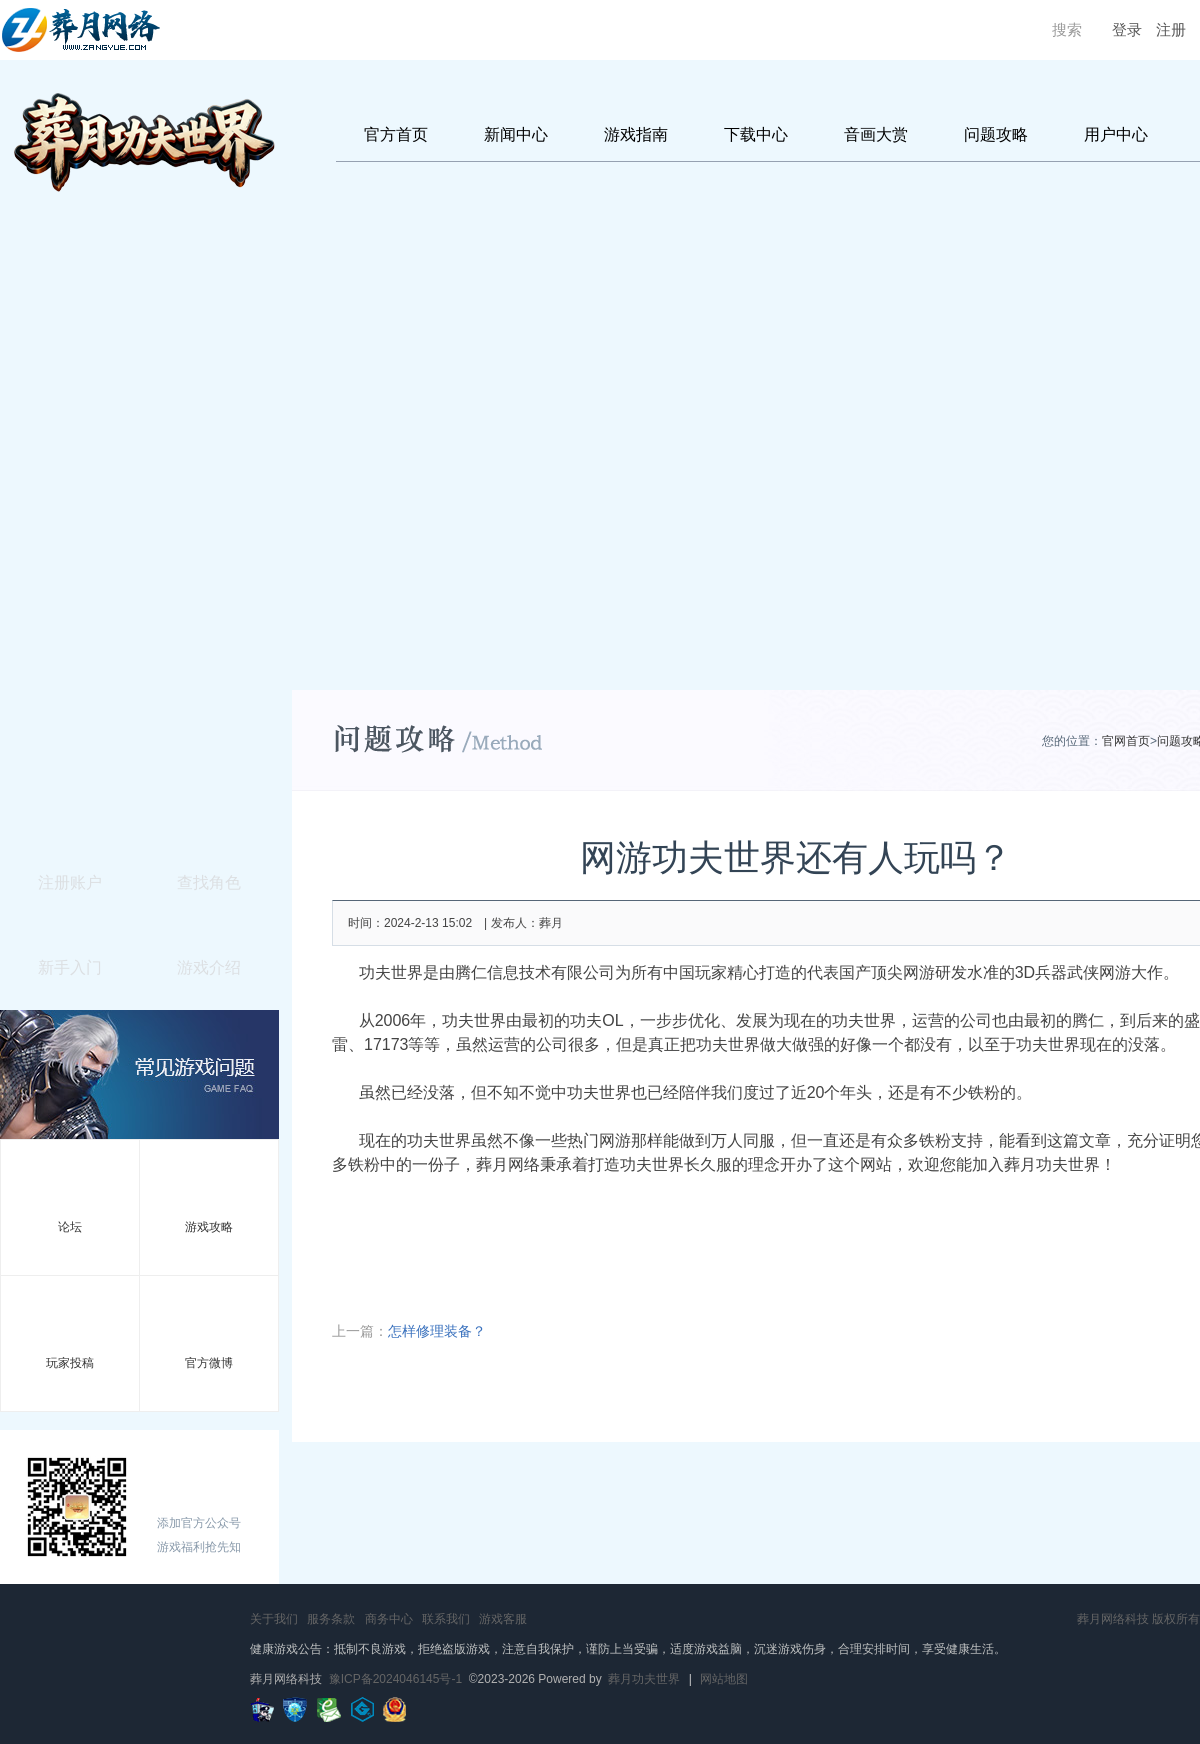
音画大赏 (876, 134)
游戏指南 (636, 134)
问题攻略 (996, 134)
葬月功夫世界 (644, 1679)
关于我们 (274, 1619)
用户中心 (1116, 134)
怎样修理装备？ (437, 1331)
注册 (1171, 30)
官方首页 (396, 134)
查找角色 (209, 882)
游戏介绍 (209, 967)
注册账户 (70, 882)
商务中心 (389, 1619)
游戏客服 (503, 1619)
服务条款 (331, 1619)
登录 (1127, 30)
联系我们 (446, 1619)
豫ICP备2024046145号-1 (395, 1679)
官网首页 (1126, 741)
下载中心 (756, 134)
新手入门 (70, 967)
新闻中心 (516, 134)
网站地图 (724, 1679)
